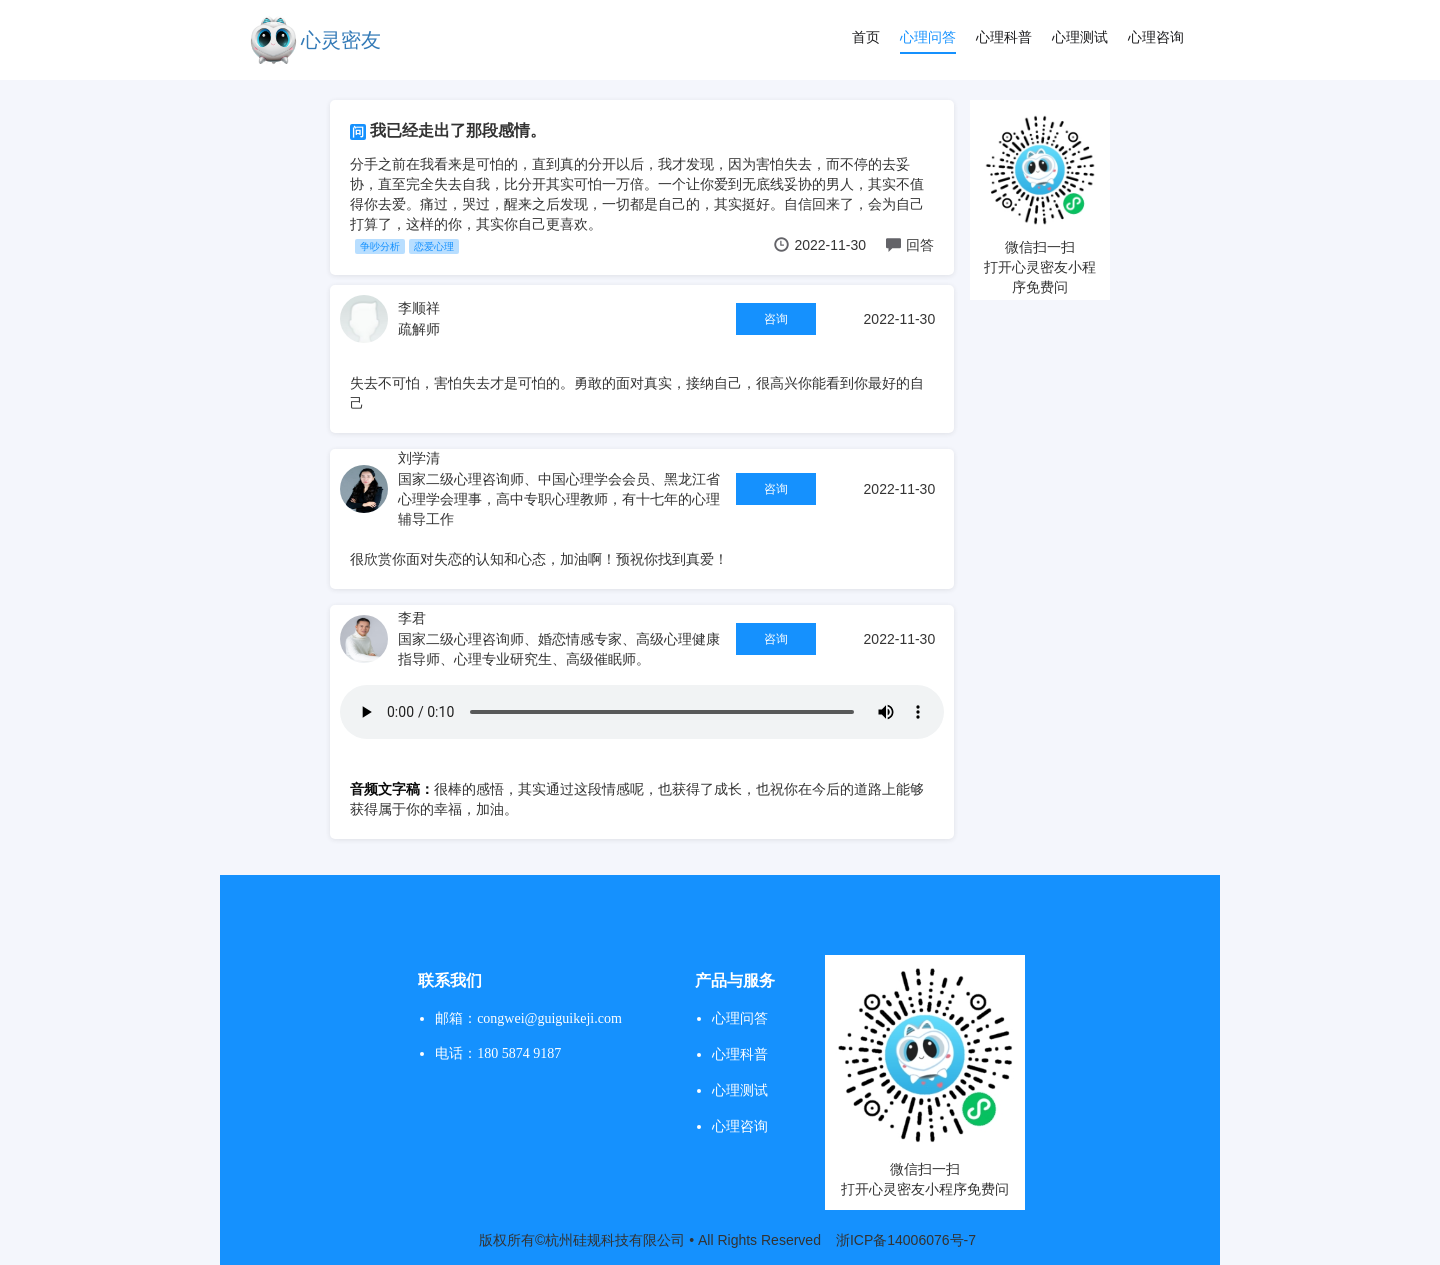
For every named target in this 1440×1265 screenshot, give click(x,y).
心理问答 (928, 37)
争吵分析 (380, 246)
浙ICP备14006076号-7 (906, 1240)
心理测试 (1080, 37)
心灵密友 (341, 40)
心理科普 (1004, 37)
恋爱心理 (434, 246)
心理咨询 (1156, 37)
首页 (866, 37)
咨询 (776, 319)
